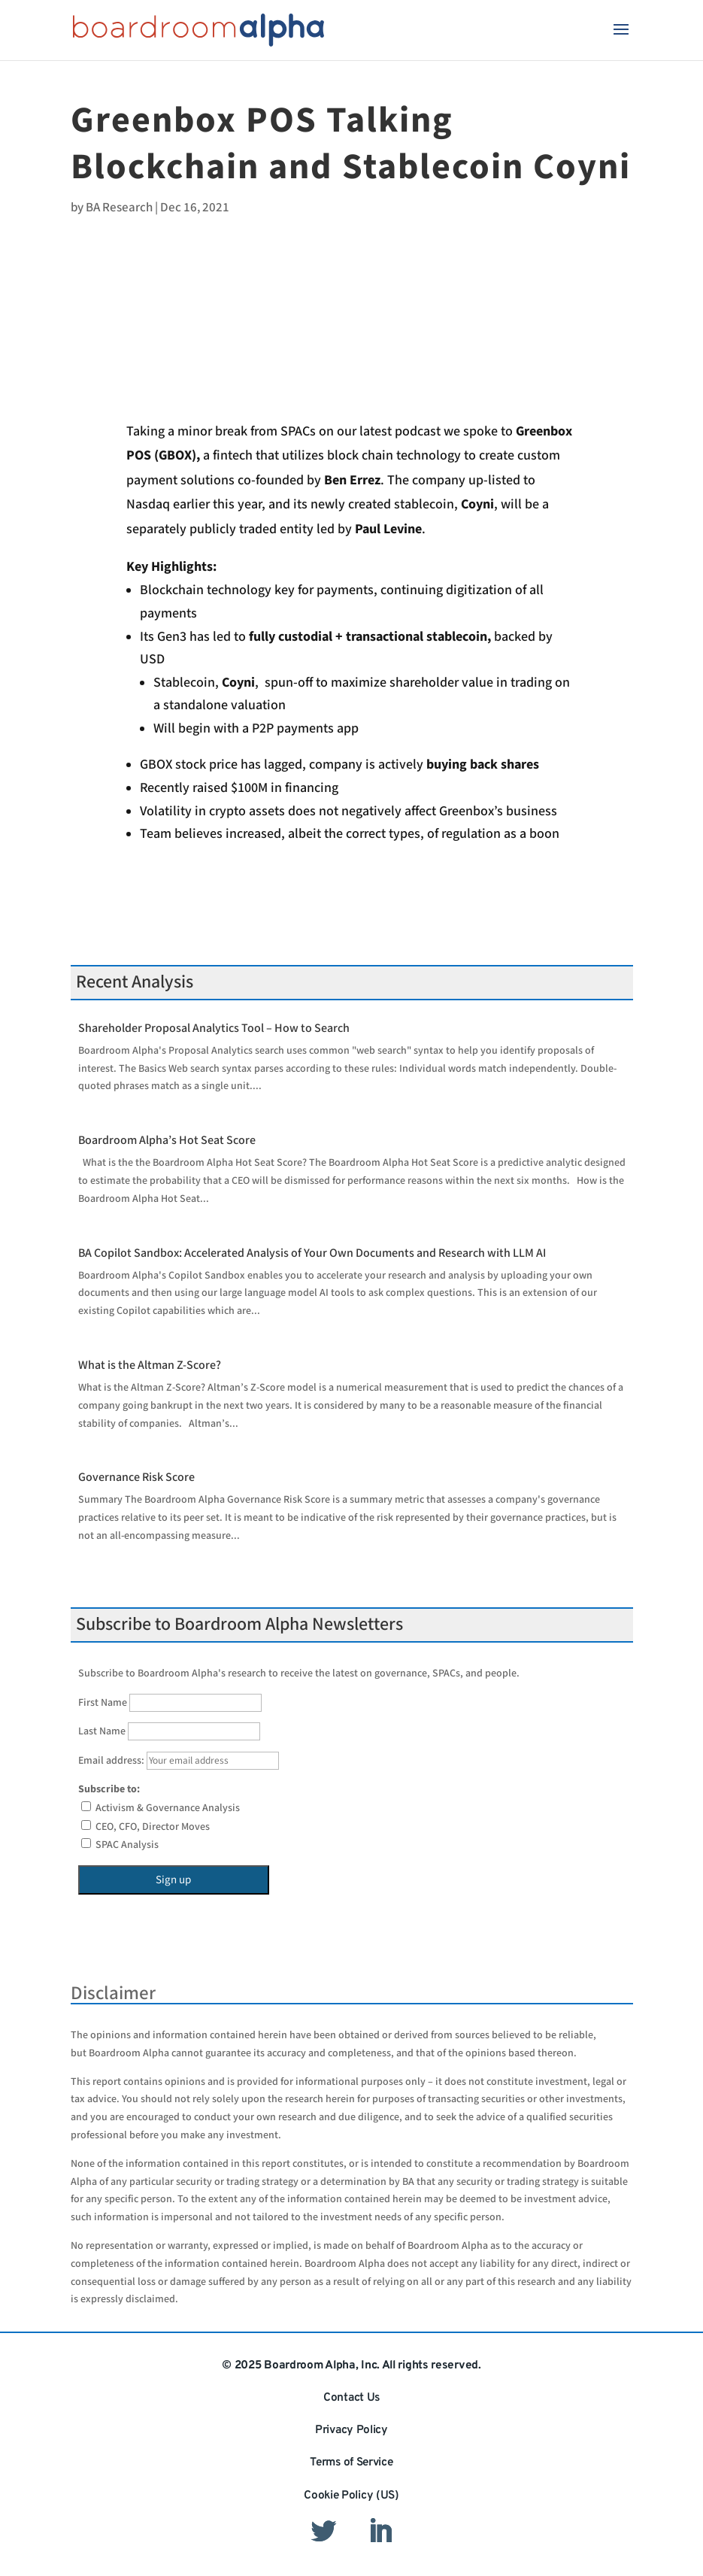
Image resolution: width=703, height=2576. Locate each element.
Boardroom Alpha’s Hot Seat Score (167, 1140)
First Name (102, 1703)
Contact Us (351, 2397)
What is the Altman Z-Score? (149, 1365)
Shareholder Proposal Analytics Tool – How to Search (214, 1028)
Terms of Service (351, 2462)
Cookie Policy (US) (351, 2495)
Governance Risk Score (136, 1477)
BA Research (119, 207)
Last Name (102, 1731)
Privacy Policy (351, 2430)
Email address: (178, 1760)
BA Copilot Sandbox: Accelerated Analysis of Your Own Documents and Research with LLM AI (312, 1253)
